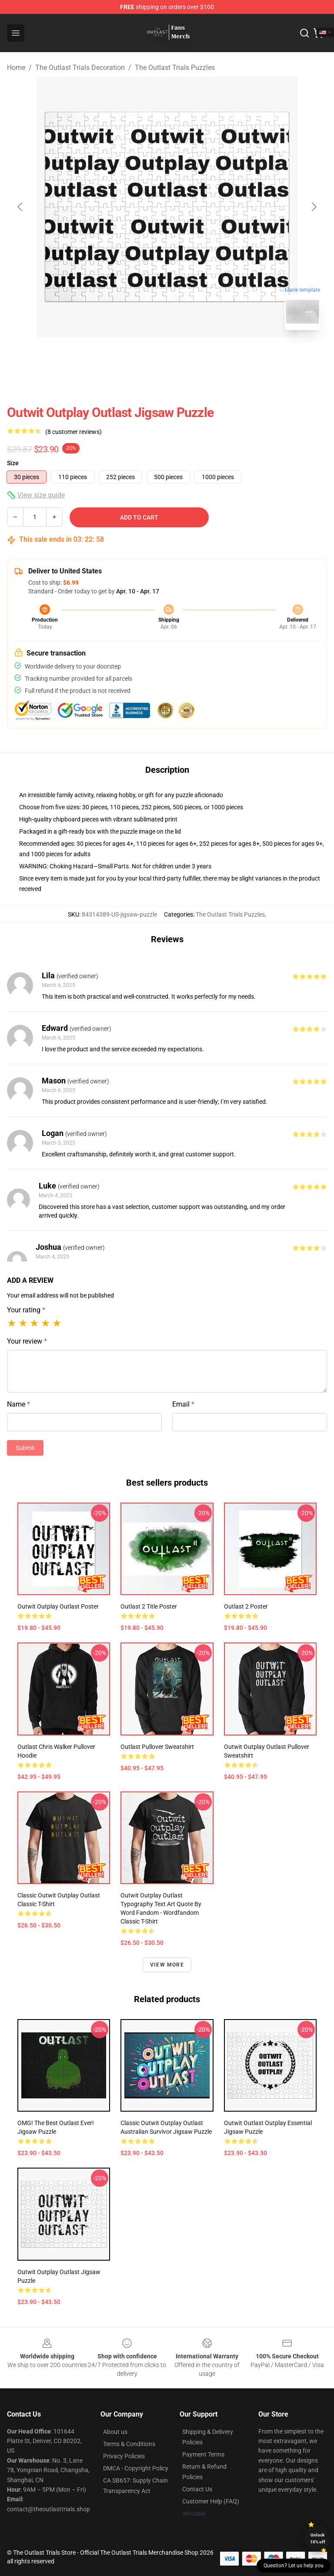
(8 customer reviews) (73, 431)
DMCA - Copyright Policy (135, 2468)
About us (115, 2431)
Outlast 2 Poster (246, 1606)
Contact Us (197, 2489)
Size (13, 463)
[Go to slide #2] (189, 356)
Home (16, 67)
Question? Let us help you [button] (294, 2566)
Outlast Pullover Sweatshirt (157, 1746)
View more (167, 1965)
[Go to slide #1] (144, 356)
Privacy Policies (124, 2456)
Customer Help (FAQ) (210, 2501)
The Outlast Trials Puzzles (175, 67)
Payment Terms (203, 2454)
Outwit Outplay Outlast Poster (58, 1606)
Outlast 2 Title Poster (148, 1606)
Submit (25, 1447)
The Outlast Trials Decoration (80, 67)
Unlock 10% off (317, 2538)
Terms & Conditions (129, 2443)
